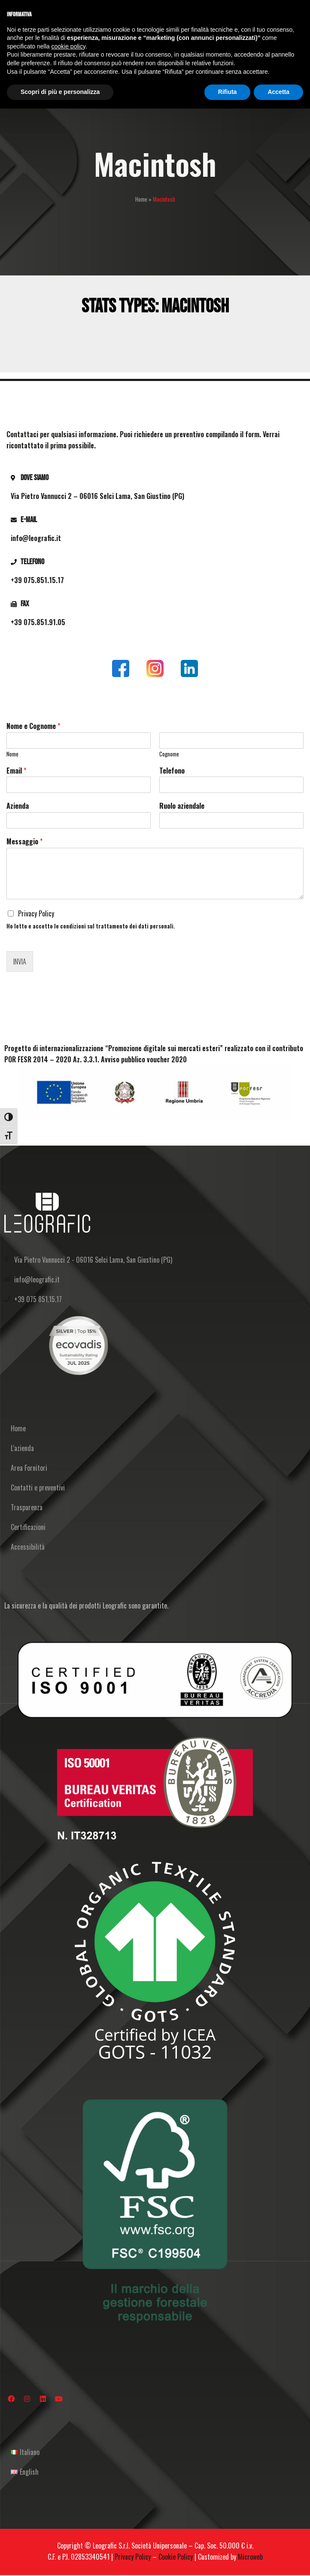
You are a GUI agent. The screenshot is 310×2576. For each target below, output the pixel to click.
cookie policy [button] (68, 46)
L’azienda (22, 1448)
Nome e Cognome (33, 726)
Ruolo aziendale (181, 805)
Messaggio (24, 841)
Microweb (250, 2557)
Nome (12, 754)
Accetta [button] (278, 91)
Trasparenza (27, 1507)
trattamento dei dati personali (134, 926)
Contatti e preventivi (38, 1487)
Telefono (172, 770)
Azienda (17, 805)
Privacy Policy (36, 913)
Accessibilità (28, 1547)
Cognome (169, 754)
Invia (19, 961)
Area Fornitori (29, 1468)
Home (141, 199)
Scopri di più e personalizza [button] (60, 91)
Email (16, 770)
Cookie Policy (175, 2557)
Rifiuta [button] (227, 91)
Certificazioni (28, 1527)
